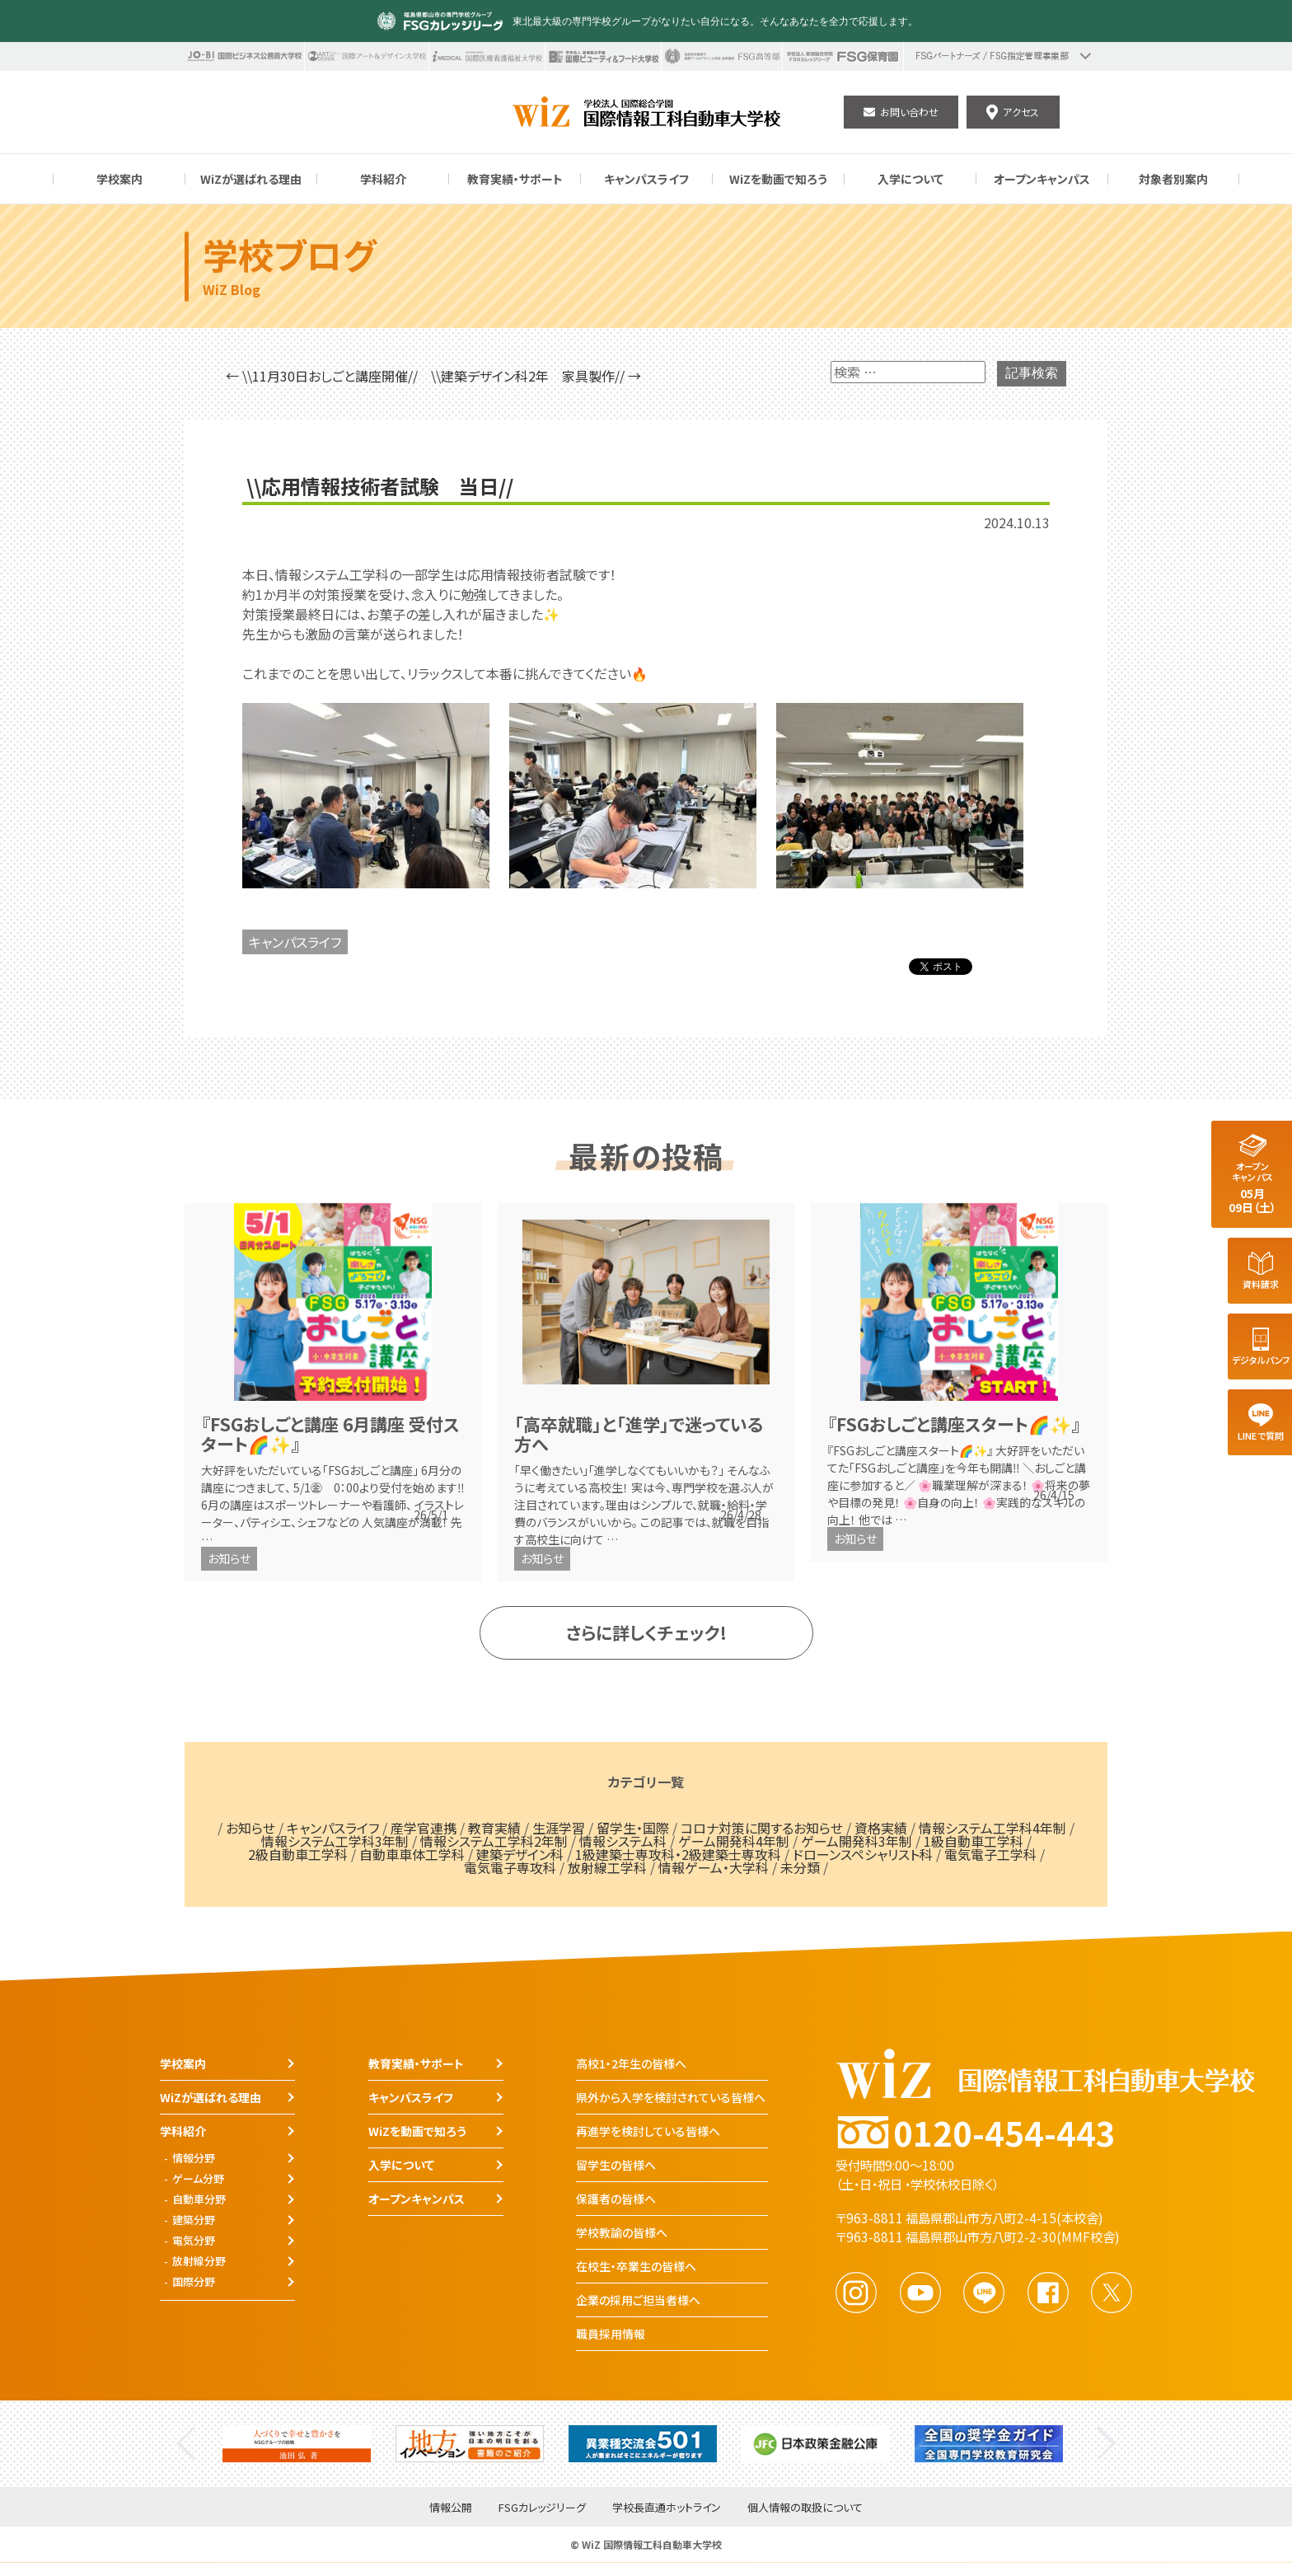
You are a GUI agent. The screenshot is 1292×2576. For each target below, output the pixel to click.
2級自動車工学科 (298, 1854)
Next (1106, 2444)
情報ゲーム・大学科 (713, 1867)
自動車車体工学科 (412, 1854)
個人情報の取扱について (805, 2508)
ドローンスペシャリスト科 (863, 1854)
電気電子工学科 (990, 1854)
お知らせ (229, 1558)
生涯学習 (558, 1827)
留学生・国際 (633, 1827)
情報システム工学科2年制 (494, 1841)
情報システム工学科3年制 (335, 1841)
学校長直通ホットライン (666, 2508)
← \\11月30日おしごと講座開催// (322, 375)
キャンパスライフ (295, 942)
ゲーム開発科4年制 (733, 1841)
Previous (185, 2444)
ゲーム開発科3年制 (856, 1841)
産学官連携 (423, 1827)
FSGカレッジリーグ (542, 2508)
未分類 (800, 1867)
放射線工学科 (607, 1867)
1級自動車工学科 (973, 1841)
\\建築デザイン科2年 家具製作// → (536, 375)
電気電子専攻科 (510, 1867)
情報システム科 (623, 1841)
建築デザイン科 (520, 1854)
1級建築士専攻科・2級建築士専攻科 (678, 1854)
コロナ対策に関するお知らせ (762, 1827)
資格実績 (880, 1827)
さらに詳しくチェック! (646, 1632)
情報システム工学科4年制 (992, 1827)
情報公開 (450, 2508)
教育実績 (494, 1827)
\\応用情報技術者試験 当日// (379, 486)
